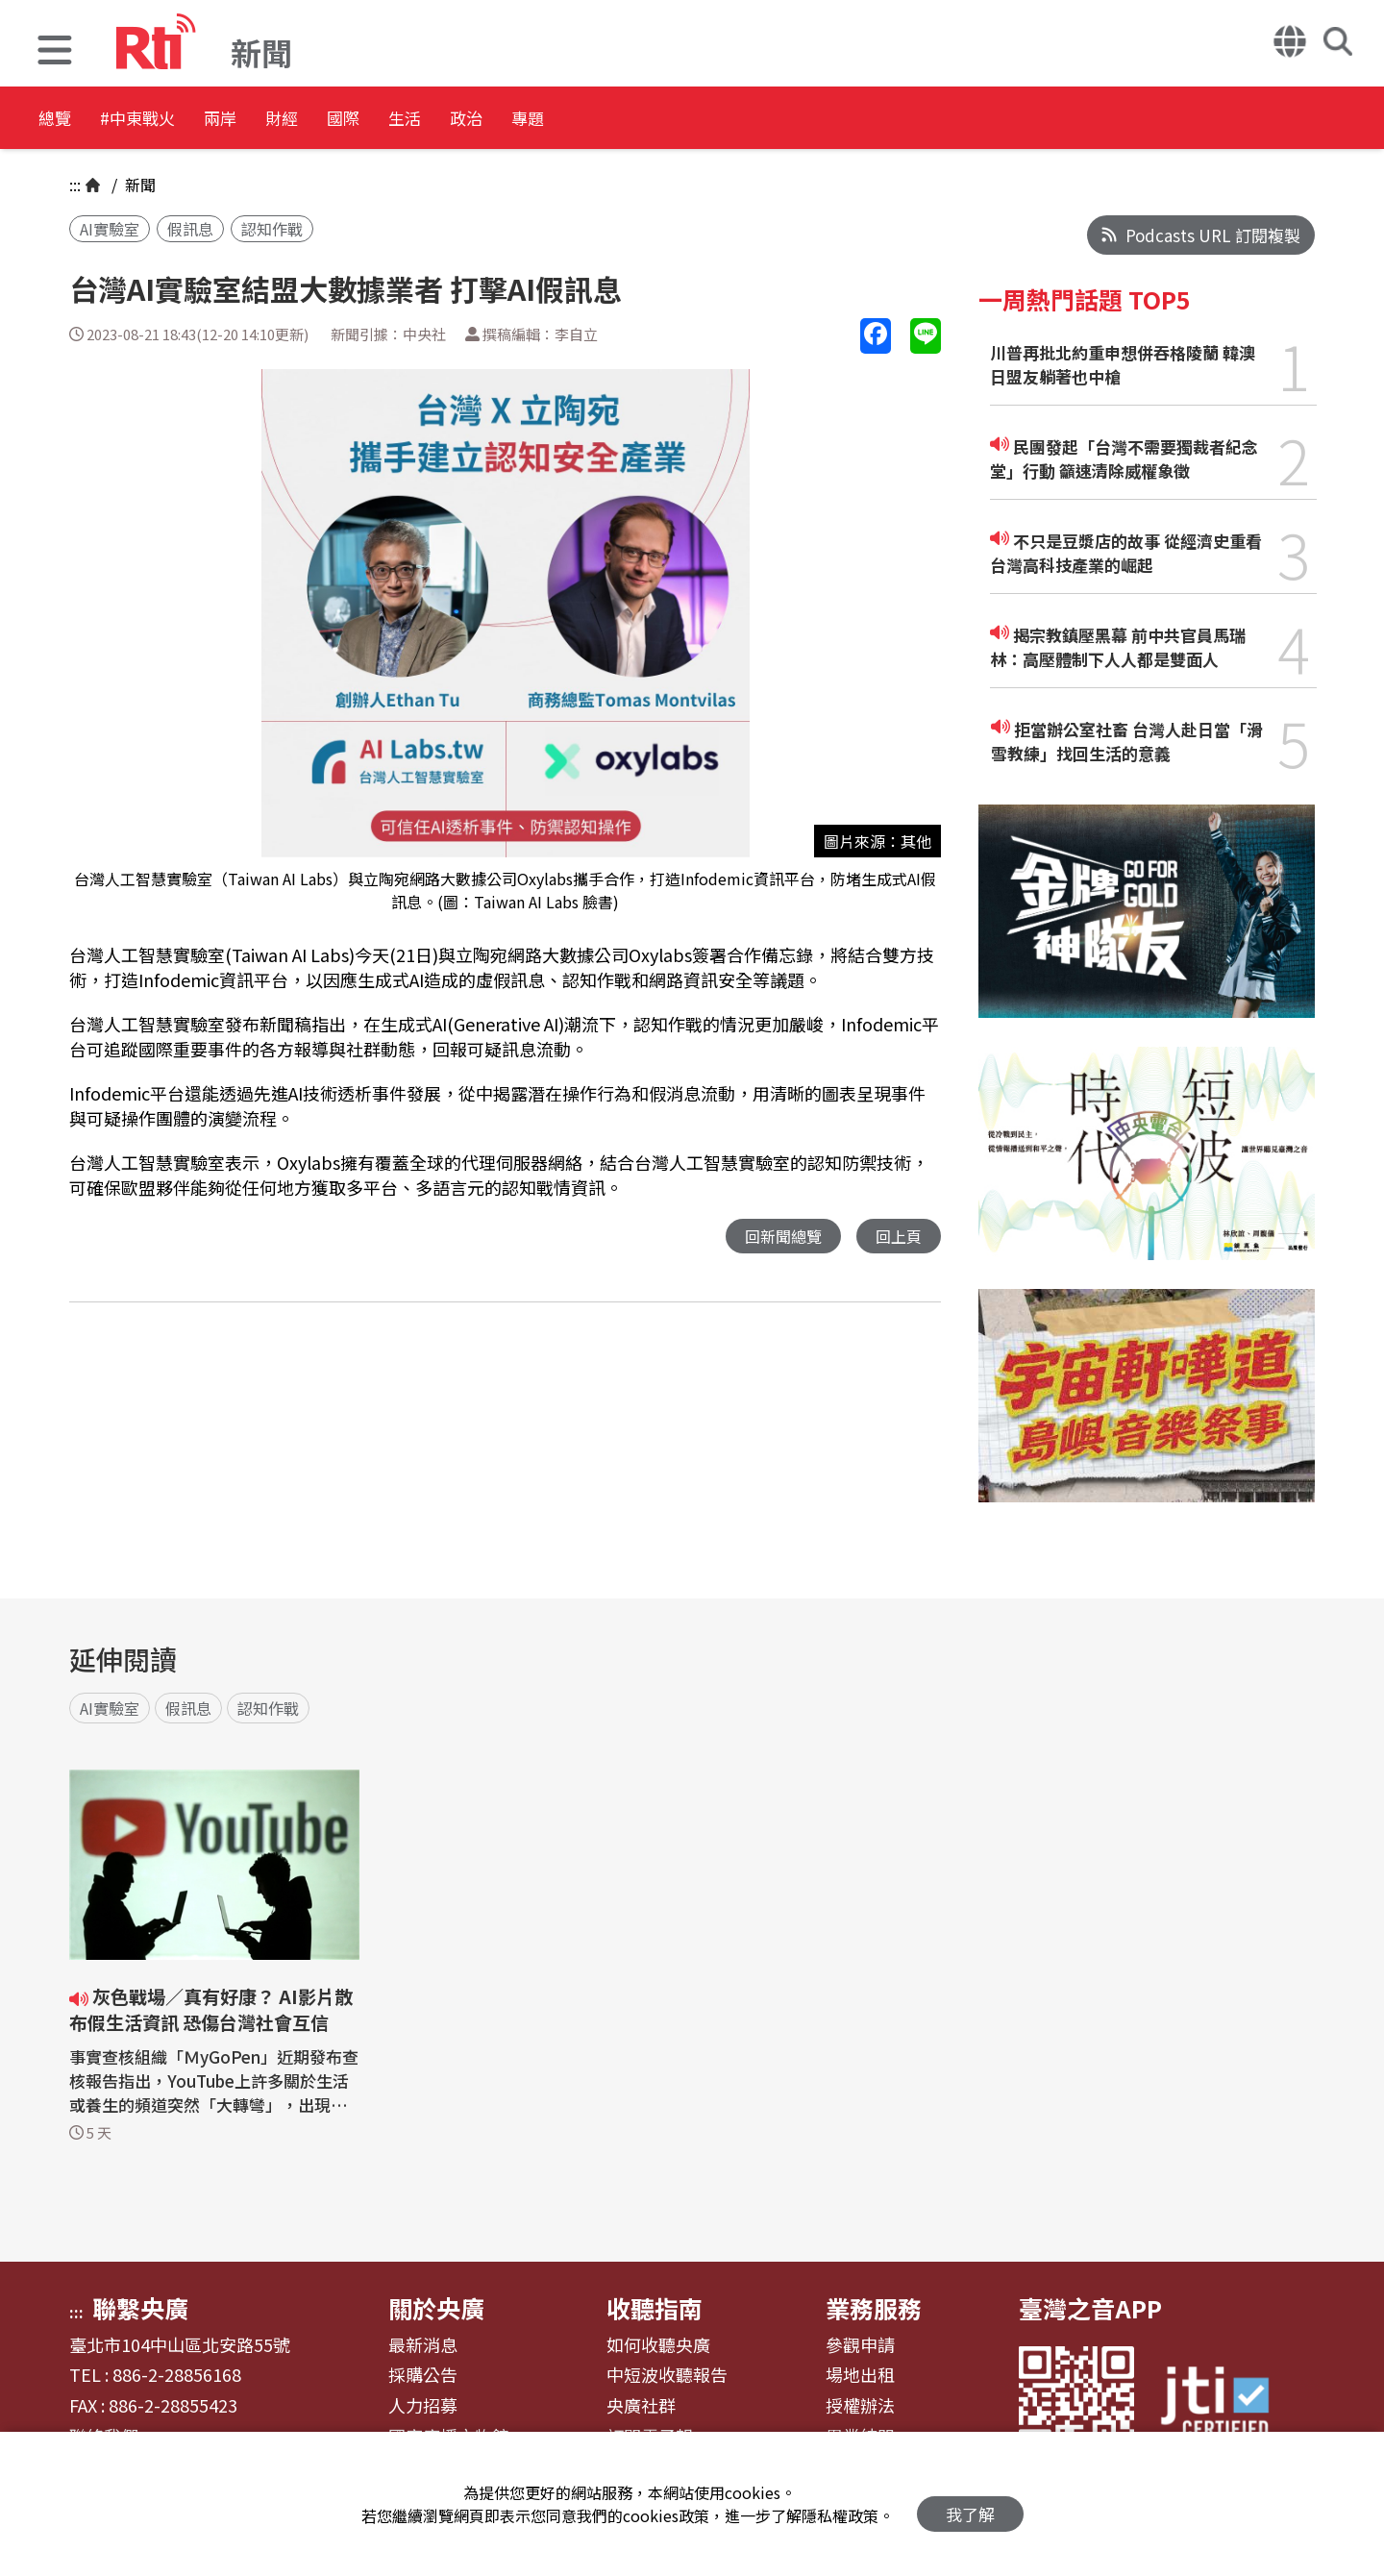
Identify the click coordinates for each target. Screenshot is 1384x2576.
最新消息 (422, 2345)
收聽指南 (654, 2308)
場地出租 (860, 2375)
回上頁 (897, 1237)
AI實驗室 (109, 228)
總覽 (57, 120)
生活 (540, 120)
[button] (55, 52)
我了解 (970, 2504)
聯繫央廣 (140, 2308)
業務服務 (874, 2308)
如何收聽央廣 (658, 2345)
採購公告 (422, 2375)
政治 (626, 120)
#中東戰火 (169, 120)
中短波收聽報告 (667, 2375)
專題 (713, 120)
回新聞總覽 (778, 1237)
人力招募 (422, 2405)
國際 (453, 120)
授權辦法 (860, 2405)
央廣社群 (641, 2405)
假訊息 (190, 228)
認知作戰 (272, 228)
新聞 (138, 184)
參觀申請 (860, 2345)
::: (75, 184)
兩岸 (280, 120)
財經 (367, 120)
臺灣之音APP (1090, 2308)
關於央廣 (436, 2308)
